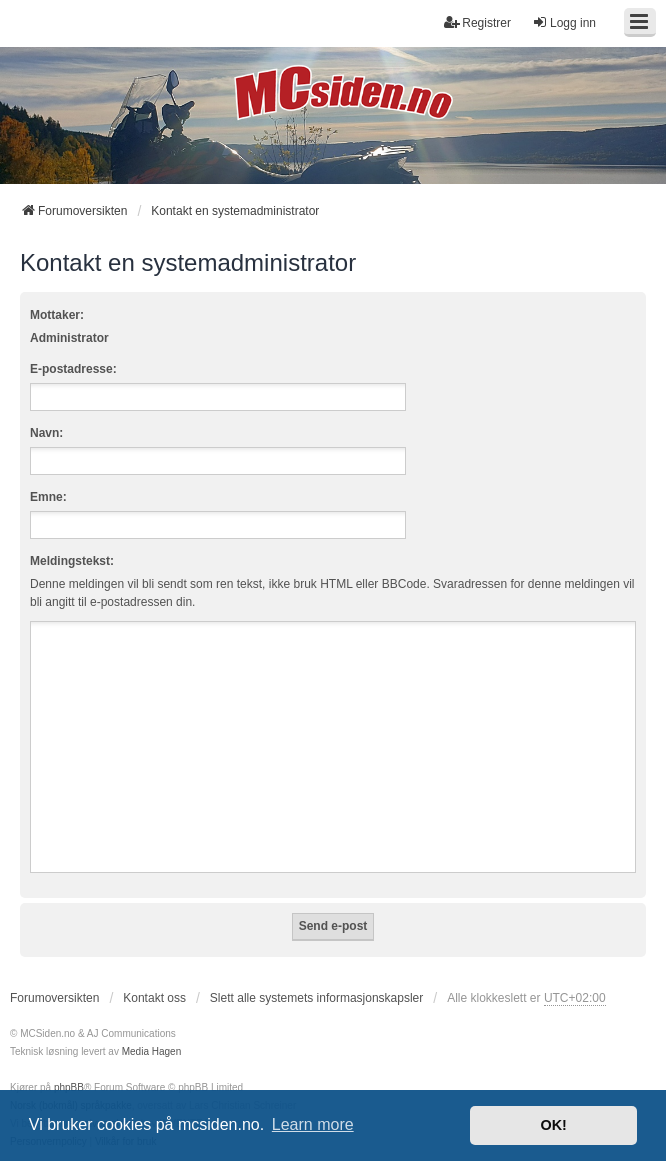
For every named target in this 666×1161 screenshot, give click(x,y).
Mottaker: (57, 315)
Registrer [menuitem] (477, 22)
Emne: (48, 497)
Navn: (46, 433)
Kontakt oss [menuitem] (154, 998)
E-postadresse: (73, 369)
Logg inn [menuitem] (564, 22)
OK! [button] (553, 1125)
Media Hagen (151, 1051)
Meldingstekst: (72, 561)
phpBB (69, 1087)
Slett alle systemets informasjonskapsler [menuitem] (316, 998)
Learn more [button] (313, 1124)
